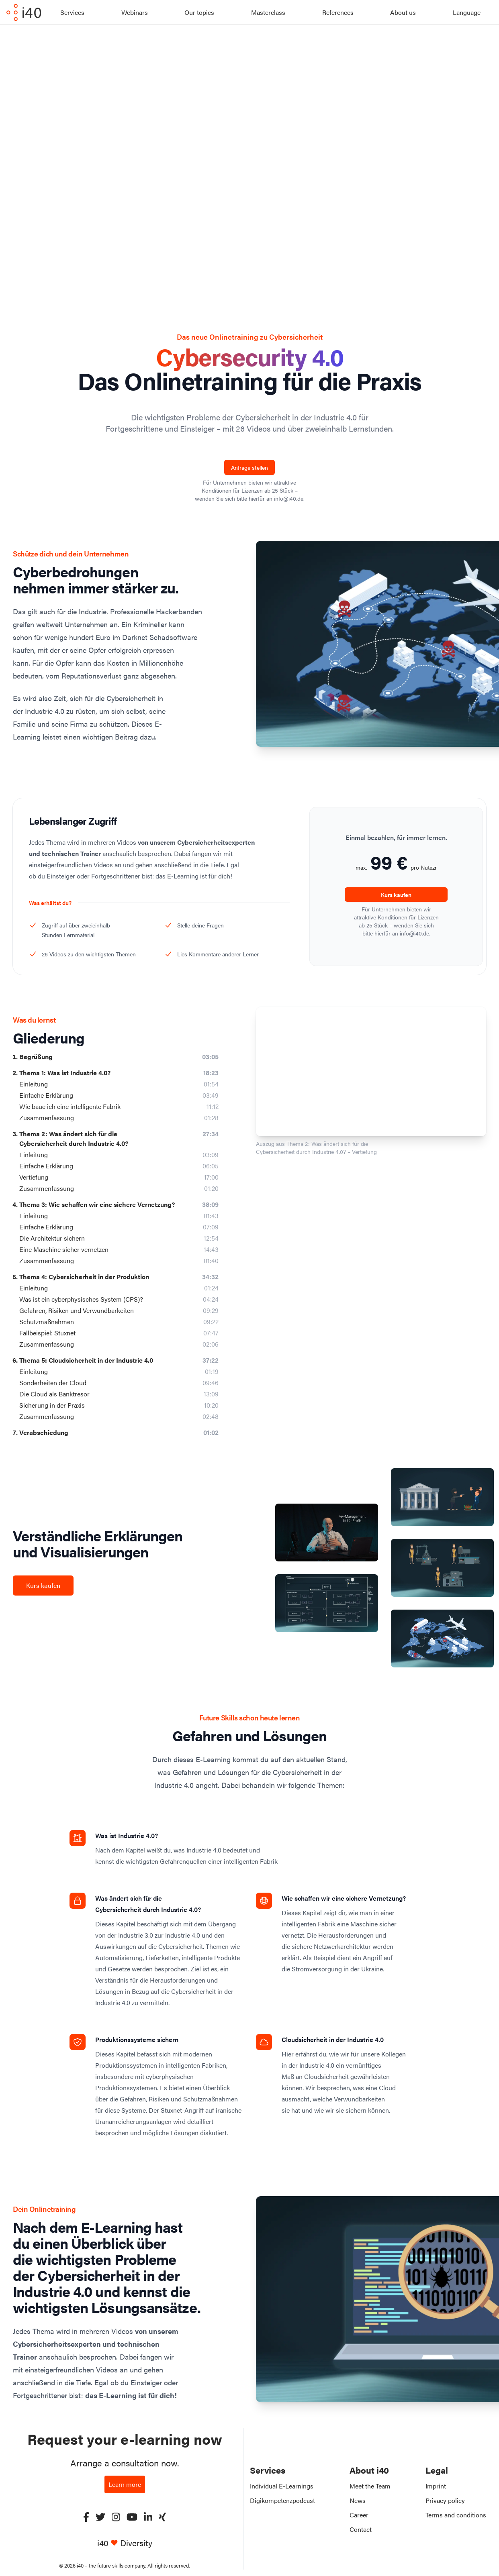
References (338, 12)
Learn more (124, 2484)
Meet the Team (370, 2485)
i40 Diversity (124, 2543)
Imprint (435, 2485)
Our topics (199, 12)
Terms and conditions (455, 2514)
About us (403, 12)
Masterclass (268, 12)
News (358, 2500)
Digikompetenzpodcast (282, 2500)
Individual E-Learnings (281, 2485)
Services (72, 12)
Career (359, 2514)
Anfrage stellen (249, 467)
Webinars (134, 12)
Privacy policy (445, 2500)
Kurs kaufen (396, 895)
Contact (361, 2529)
